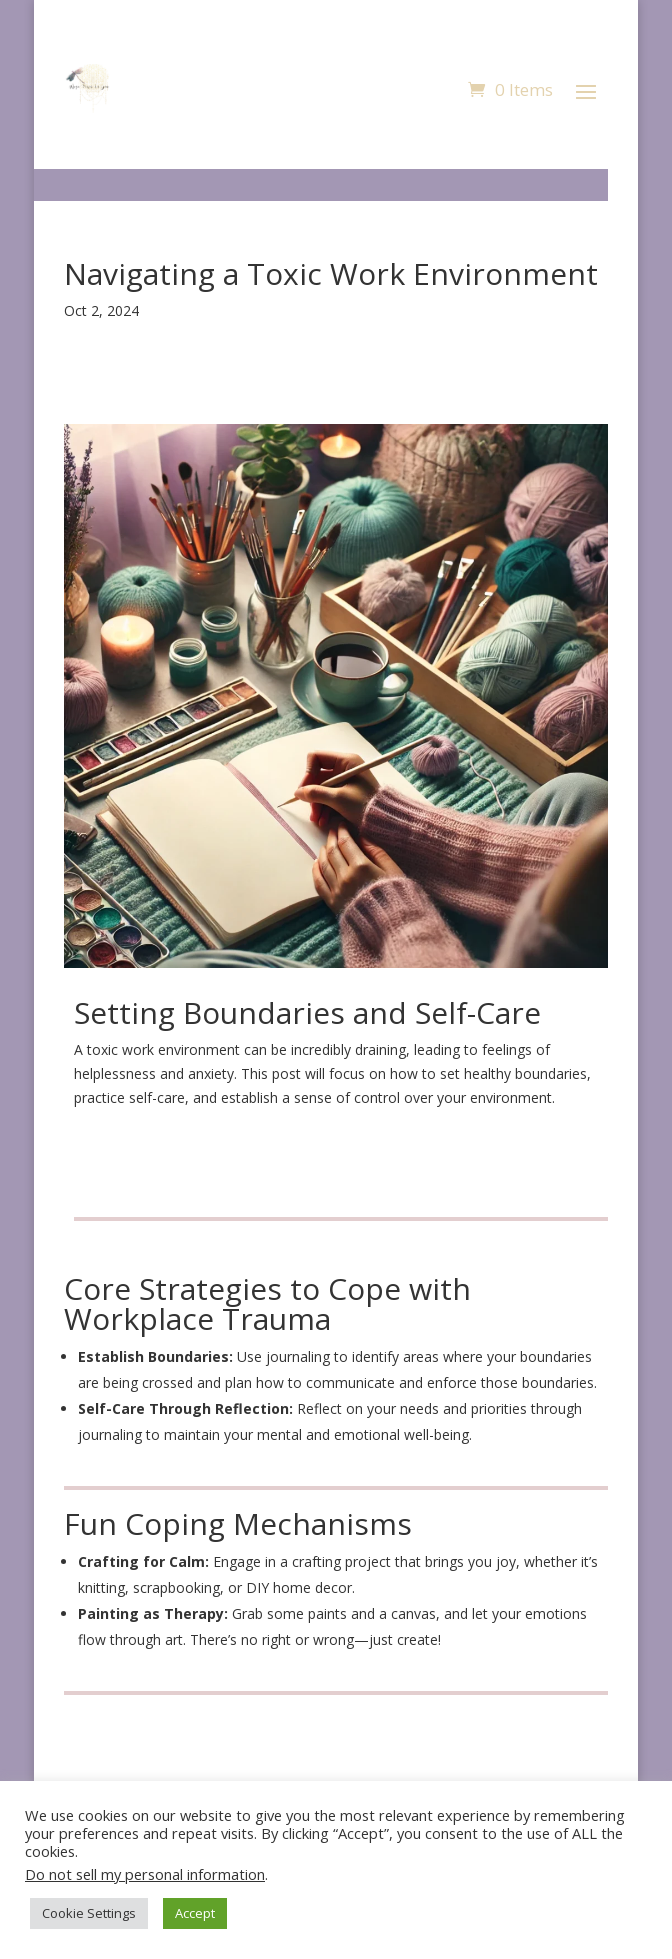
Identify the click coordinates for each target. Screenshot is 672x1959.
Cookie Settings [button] (89, 1913)
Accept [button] (195, 1913)
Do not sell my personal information (145, 1874)
